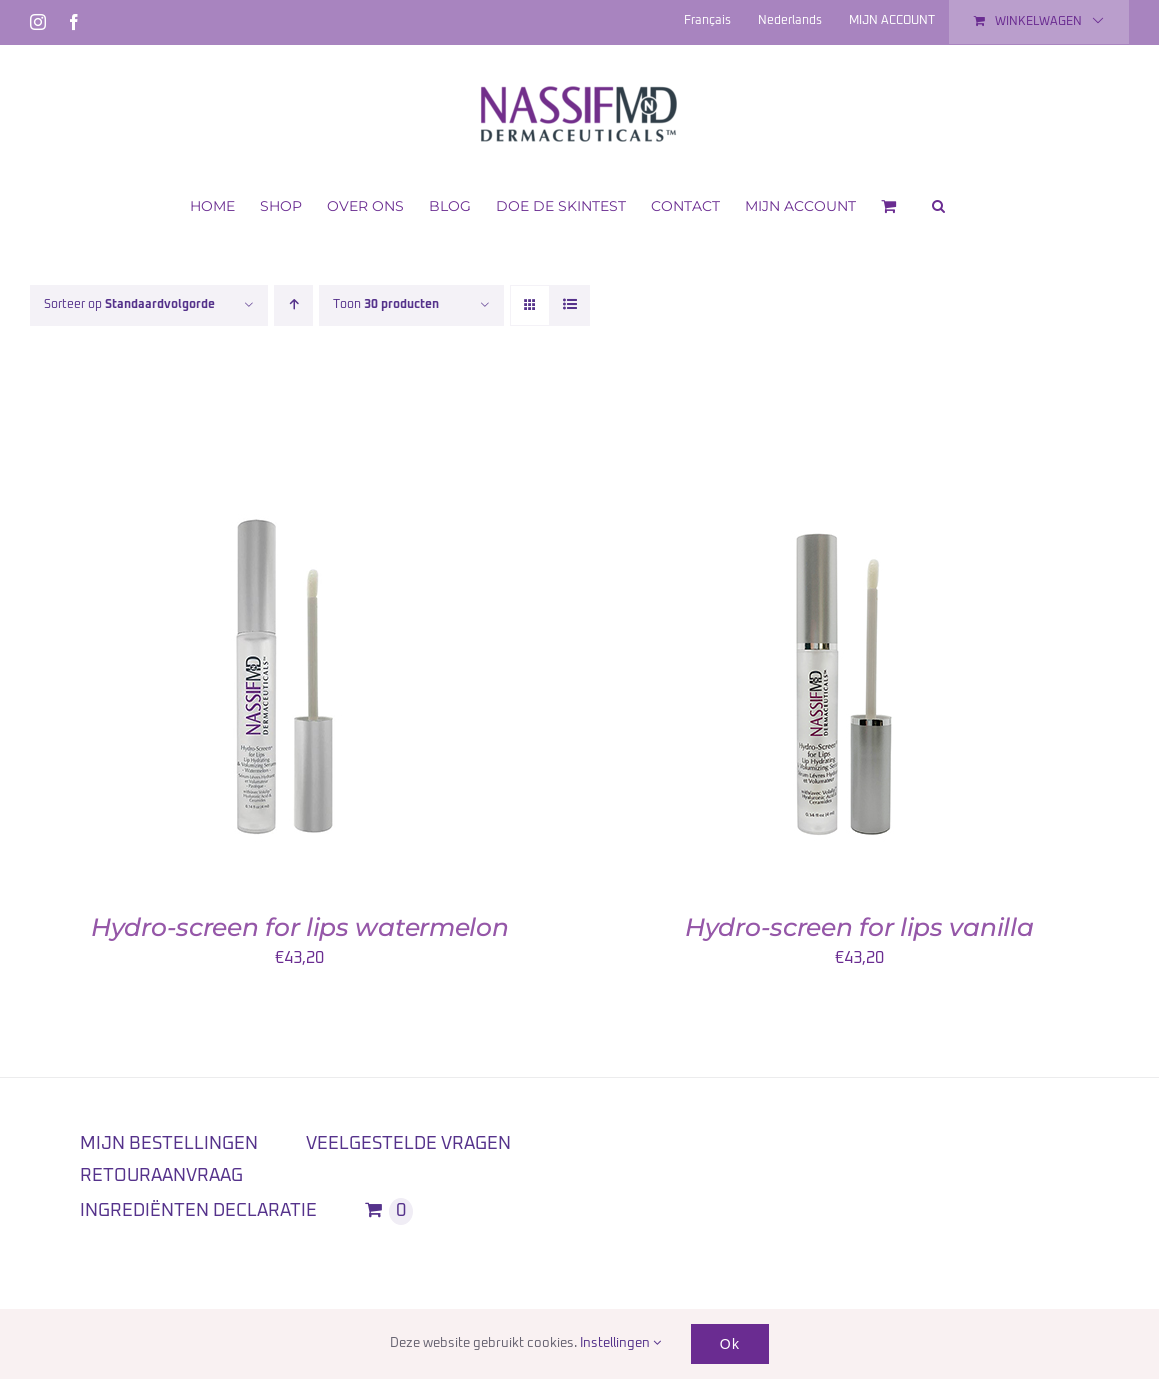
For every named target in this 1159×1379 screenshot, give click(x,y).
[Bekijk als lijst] (569, 305)
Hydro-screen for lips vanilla (859, 927)
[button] (938, 204)
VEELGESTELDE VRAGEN (408, 1144)
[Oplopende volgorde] (293, 305)
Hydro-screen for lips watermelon (299, 927)
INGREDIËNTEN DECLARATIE (198, 1211)
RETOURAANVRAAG (161, 1176)
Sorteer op (129, 305)
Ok (730, 1344)
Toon (386, 305)
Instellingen (620, 1343)
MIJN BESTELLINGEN (169, 1144)
